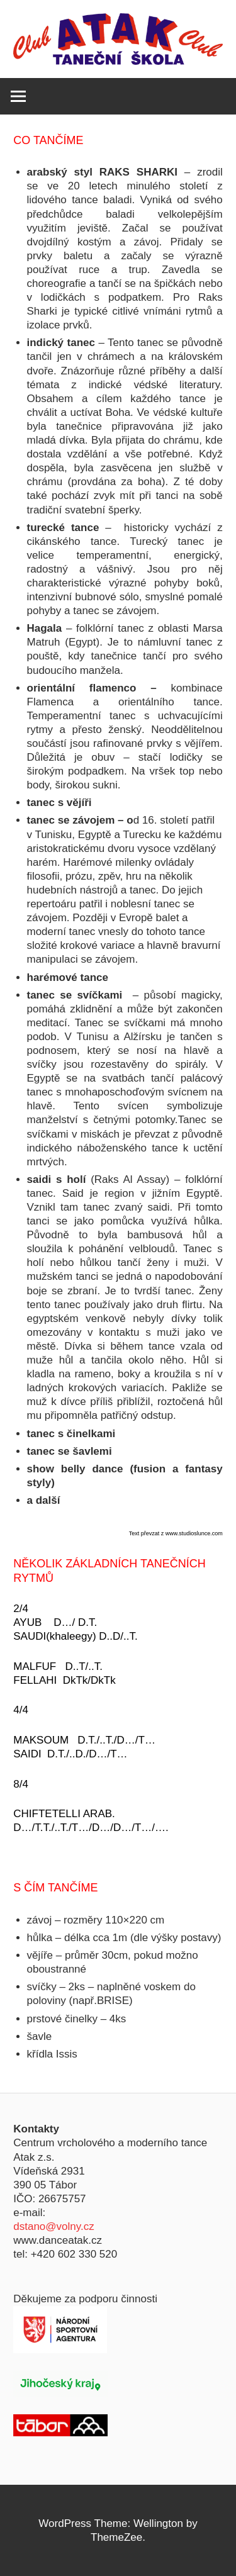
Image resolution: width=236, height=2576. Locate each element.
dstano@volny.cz (53, 2226)
